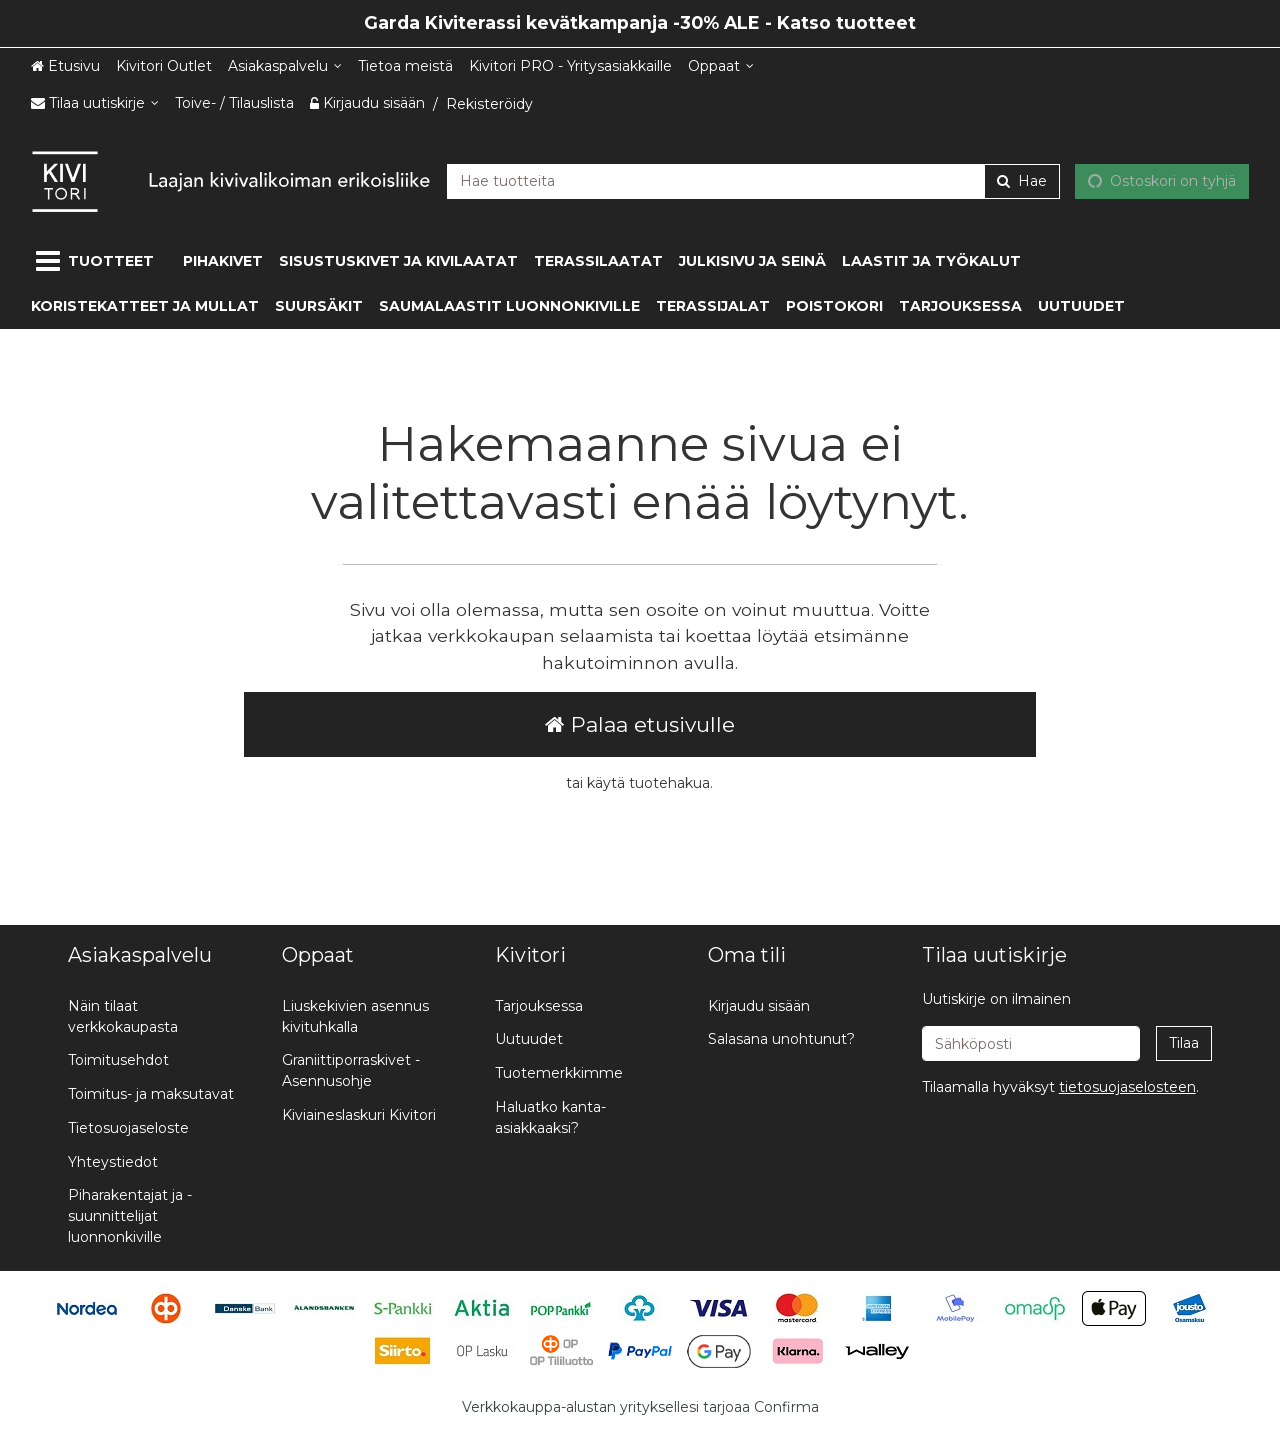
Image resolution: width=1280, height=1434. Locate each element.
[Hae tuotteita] (753, 180)
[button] (1127, 1087)
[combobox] (753, 180)
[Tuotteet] (99, 261)
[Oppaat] (721, 66)
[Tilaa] (1184, 1043)
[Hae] (1022, 180)
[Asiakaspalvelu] (285, 66)
